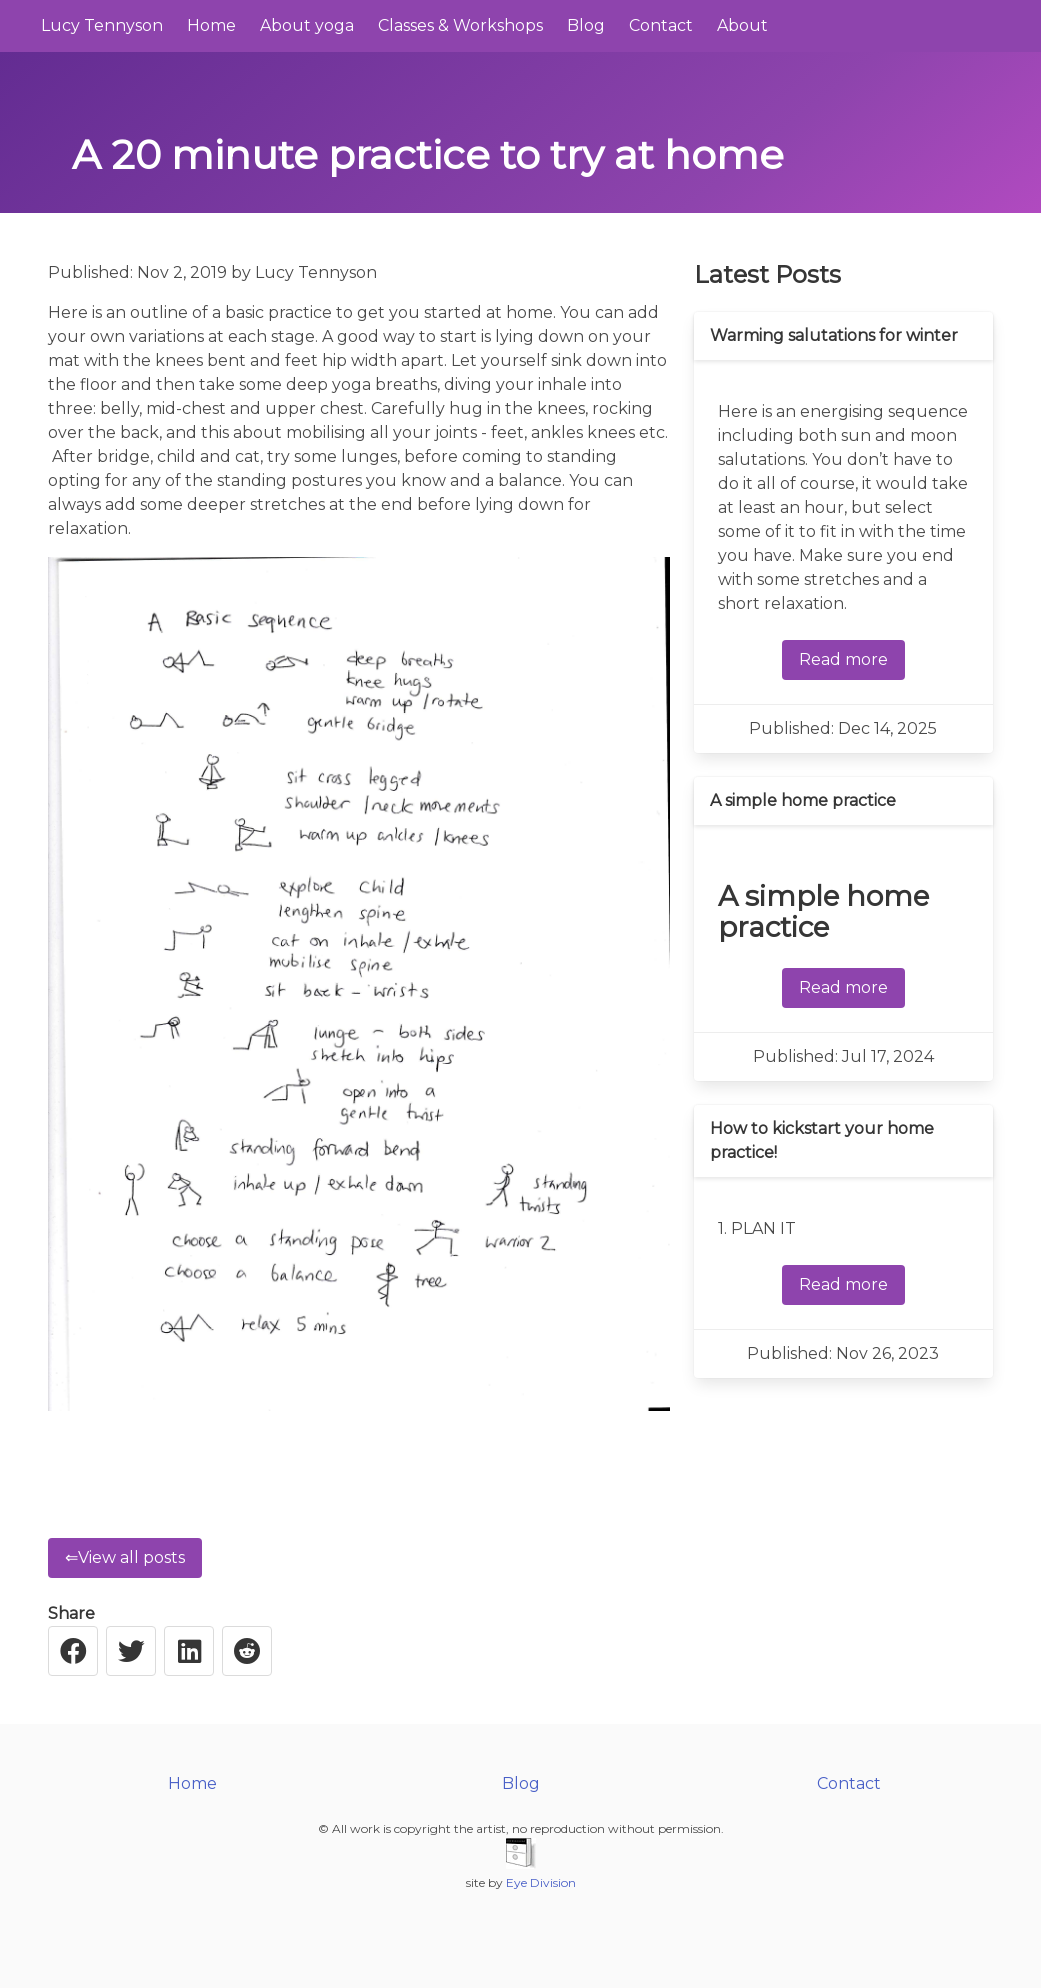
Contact (661, 25)
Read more (843, 659)
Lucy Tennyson (102, 25)
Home (211, 25)
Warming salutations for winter (834, 335)
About (742, 25)
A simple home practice (803, 800)
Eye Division (541, 1882)
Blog (586, 25)
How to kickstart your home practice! (822, 1140)
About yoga (307, 25)
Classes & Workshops (460, 25)
